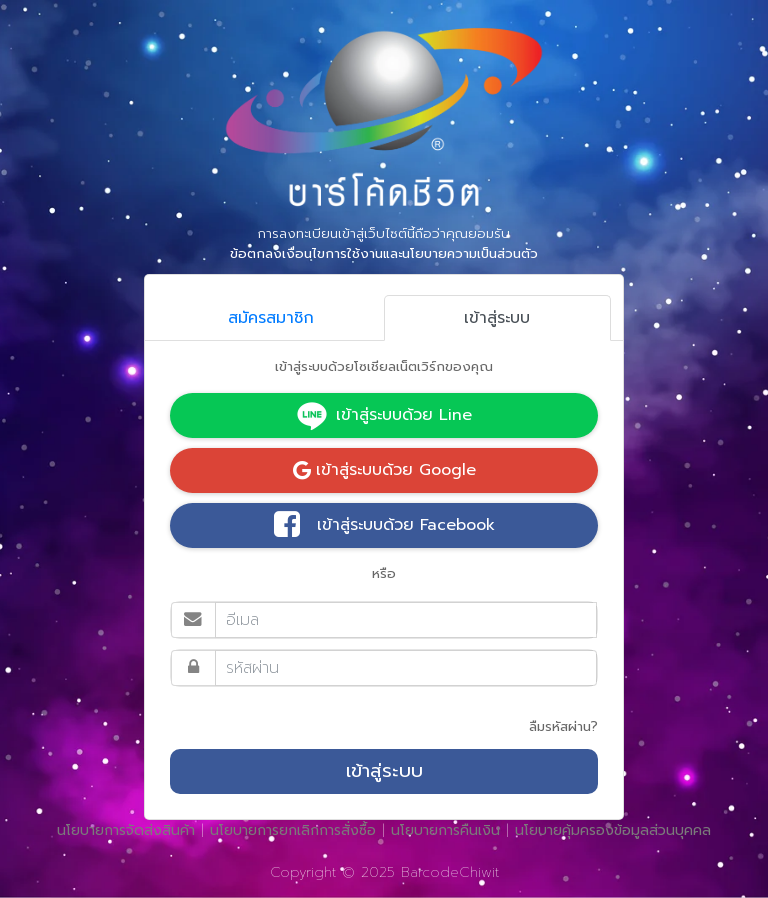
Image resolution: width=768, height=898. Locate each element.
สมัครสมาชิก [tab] (271, 318)
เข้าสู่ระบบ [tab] (497, 318)
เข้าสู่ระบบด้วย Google (384, 470)
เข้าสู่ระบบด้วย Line (384, 416)
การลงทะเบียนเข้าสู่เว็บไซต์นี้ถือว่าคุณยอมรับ (384, 244)
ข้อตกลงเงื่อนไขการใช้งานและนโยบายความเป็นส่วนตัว (384, 253)
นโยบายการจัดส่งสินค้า (126, 830)
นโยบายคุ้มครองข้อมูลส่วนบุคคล (613, 830)
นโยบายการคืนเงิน (445, 830)
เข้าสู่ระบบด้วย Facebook (384, 526)
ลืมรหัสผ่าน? (563, 726)
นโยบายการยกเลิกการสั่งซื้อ (293, 830)
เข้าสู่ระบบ (384, 771)
